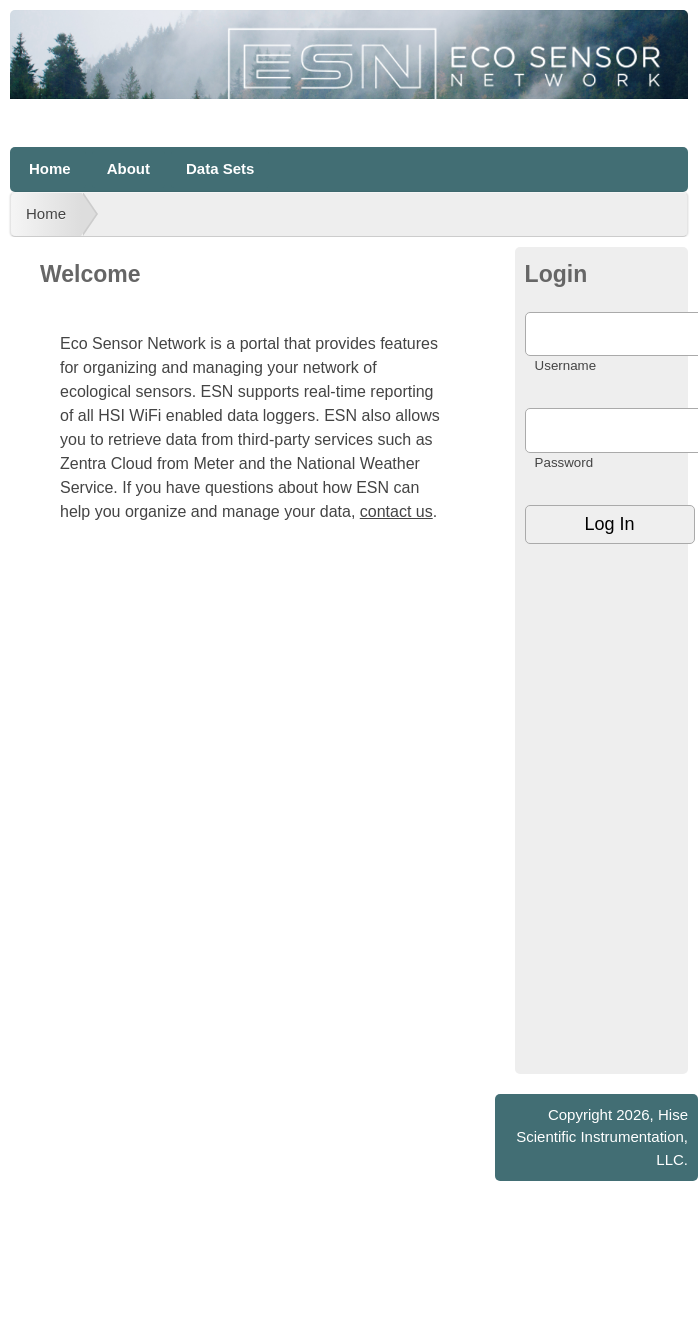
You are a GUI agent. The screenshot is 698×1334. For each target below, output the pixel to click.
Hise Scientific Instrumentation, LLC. (602, 1137)
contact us (396, 511)
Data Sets (220, 168)
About (128, 168)
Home (50, 168)
